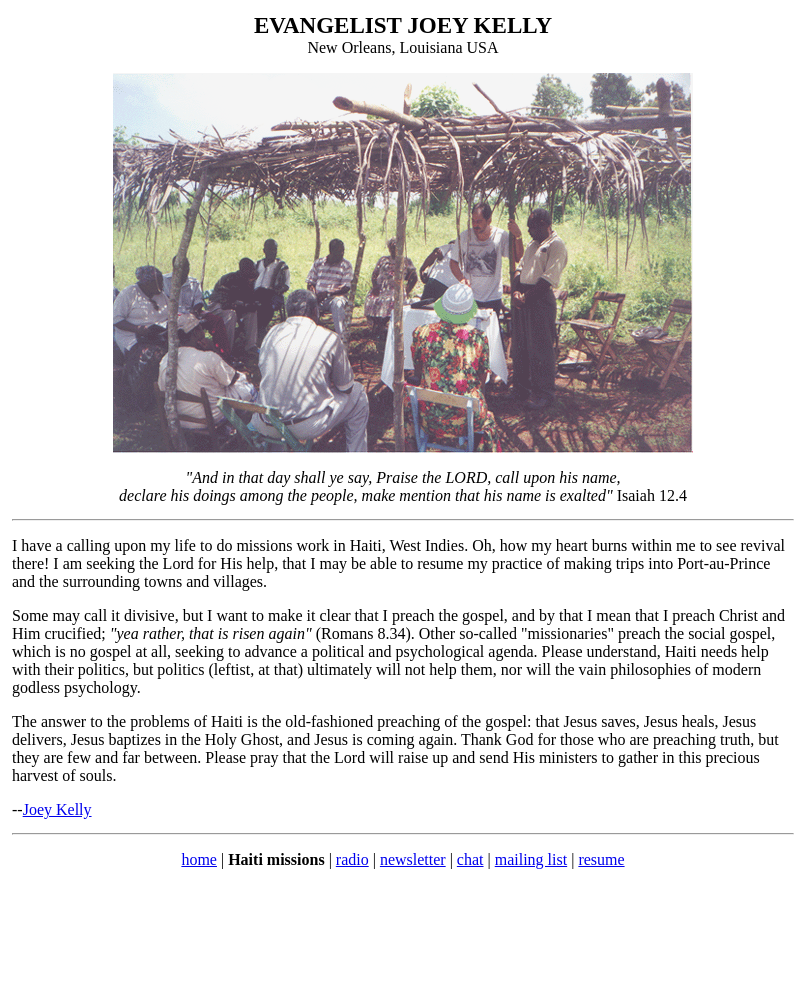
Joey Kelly (57, 809)
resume (601, 859)
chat (470, 859)
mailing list (531, 859)
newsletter (413, 859)
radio (352, 859)
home (199, 859)
